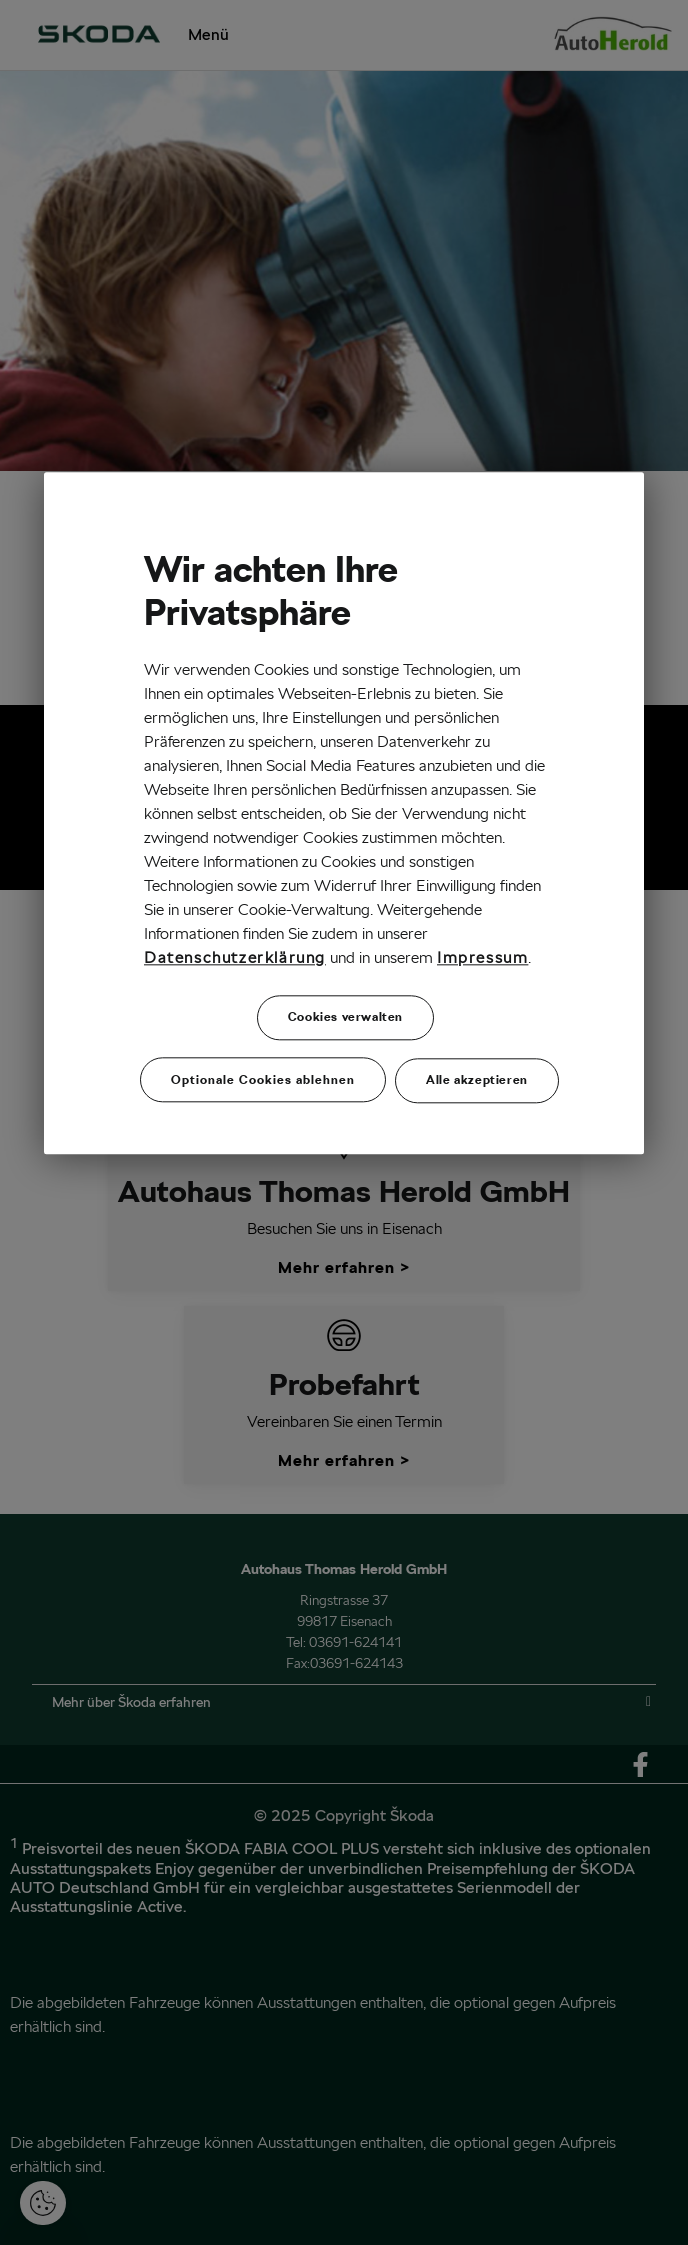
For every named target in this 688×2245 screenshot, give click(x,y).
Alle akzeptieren (477, 1078)
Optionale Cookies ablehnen (263, 1078)
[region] (344, 813)
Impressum (482, 957)
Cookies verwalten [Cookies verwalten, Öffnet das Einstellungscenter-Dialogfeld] (345, 1017)
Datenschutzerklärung (235, 957)
